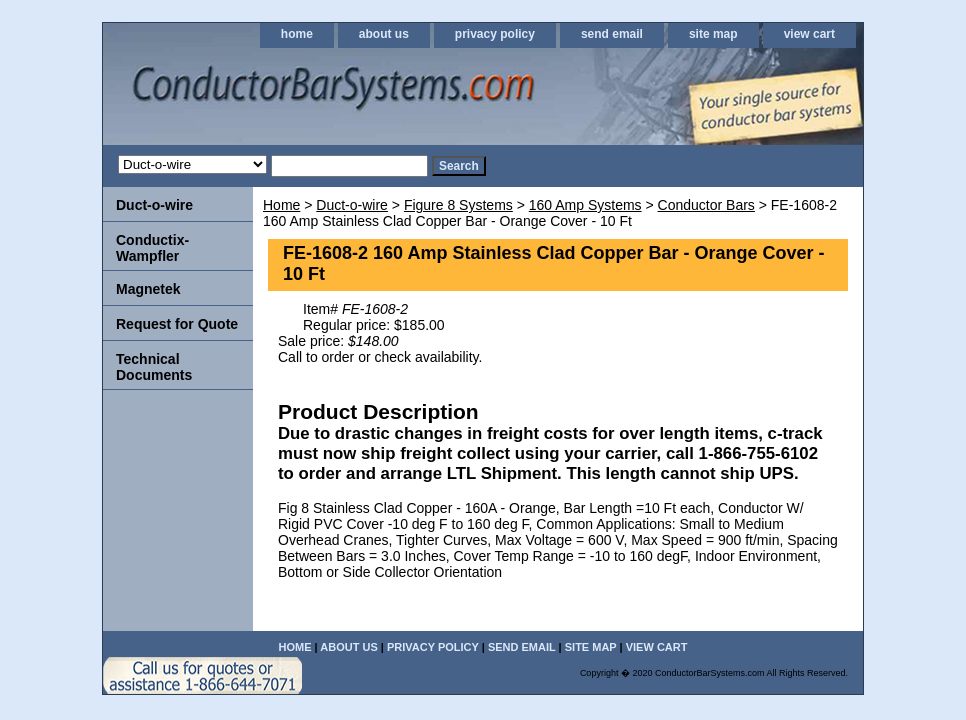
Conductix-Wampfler (152, 248)
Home (281, 205)
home (297, 34)
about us (384, 34)
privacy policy (495, 34)
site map (713, 34)
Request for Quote (177, 324)
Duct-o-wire (352, 205)
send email (612, 34)
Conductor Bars (706, 205)
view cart (809, 34)
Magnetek (148, 289)
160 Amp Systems (585, 205)
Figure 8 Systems (458, 205)
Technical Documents (154, 367)
